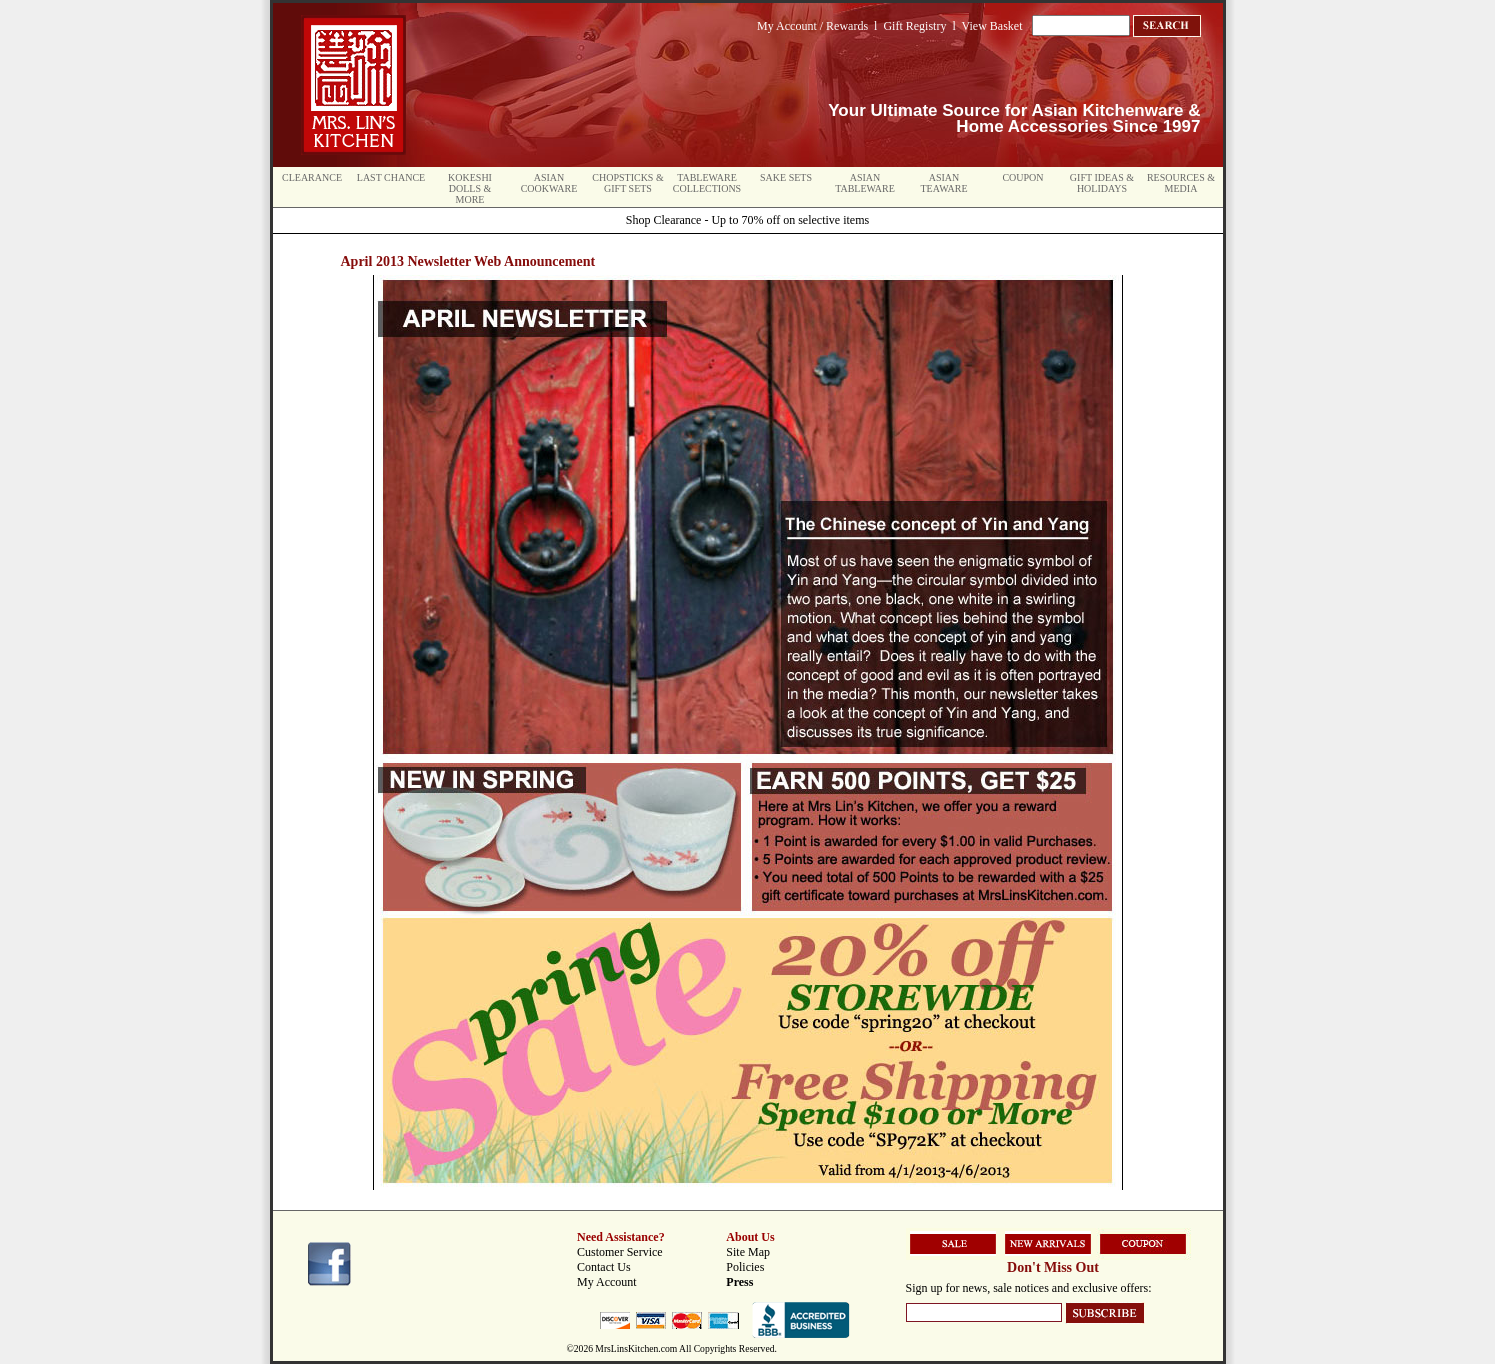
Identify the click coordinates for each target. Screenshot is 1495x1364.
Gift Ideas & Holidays (1102, 183)
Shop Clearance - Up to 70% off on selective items (747, 220)
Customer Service (620, 1252)
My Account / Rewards (812, 26)
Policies (745, 1267)
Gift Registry (914, 26)
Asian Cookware (549, 183)
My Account (607, 1282)
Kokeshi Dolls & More (470, 188)
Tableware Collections (707, 183)
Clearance (312, 177)
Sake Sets (786, 177)
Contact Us (604, 1267)
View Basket (992, 26)
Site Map (748, 1252)
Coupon (1022, 177)
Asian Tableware (865, 183)
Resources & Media (1181, 183)
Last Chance (391, 177)
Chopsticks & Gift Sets (627, 183)
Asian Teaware (944, 183)
